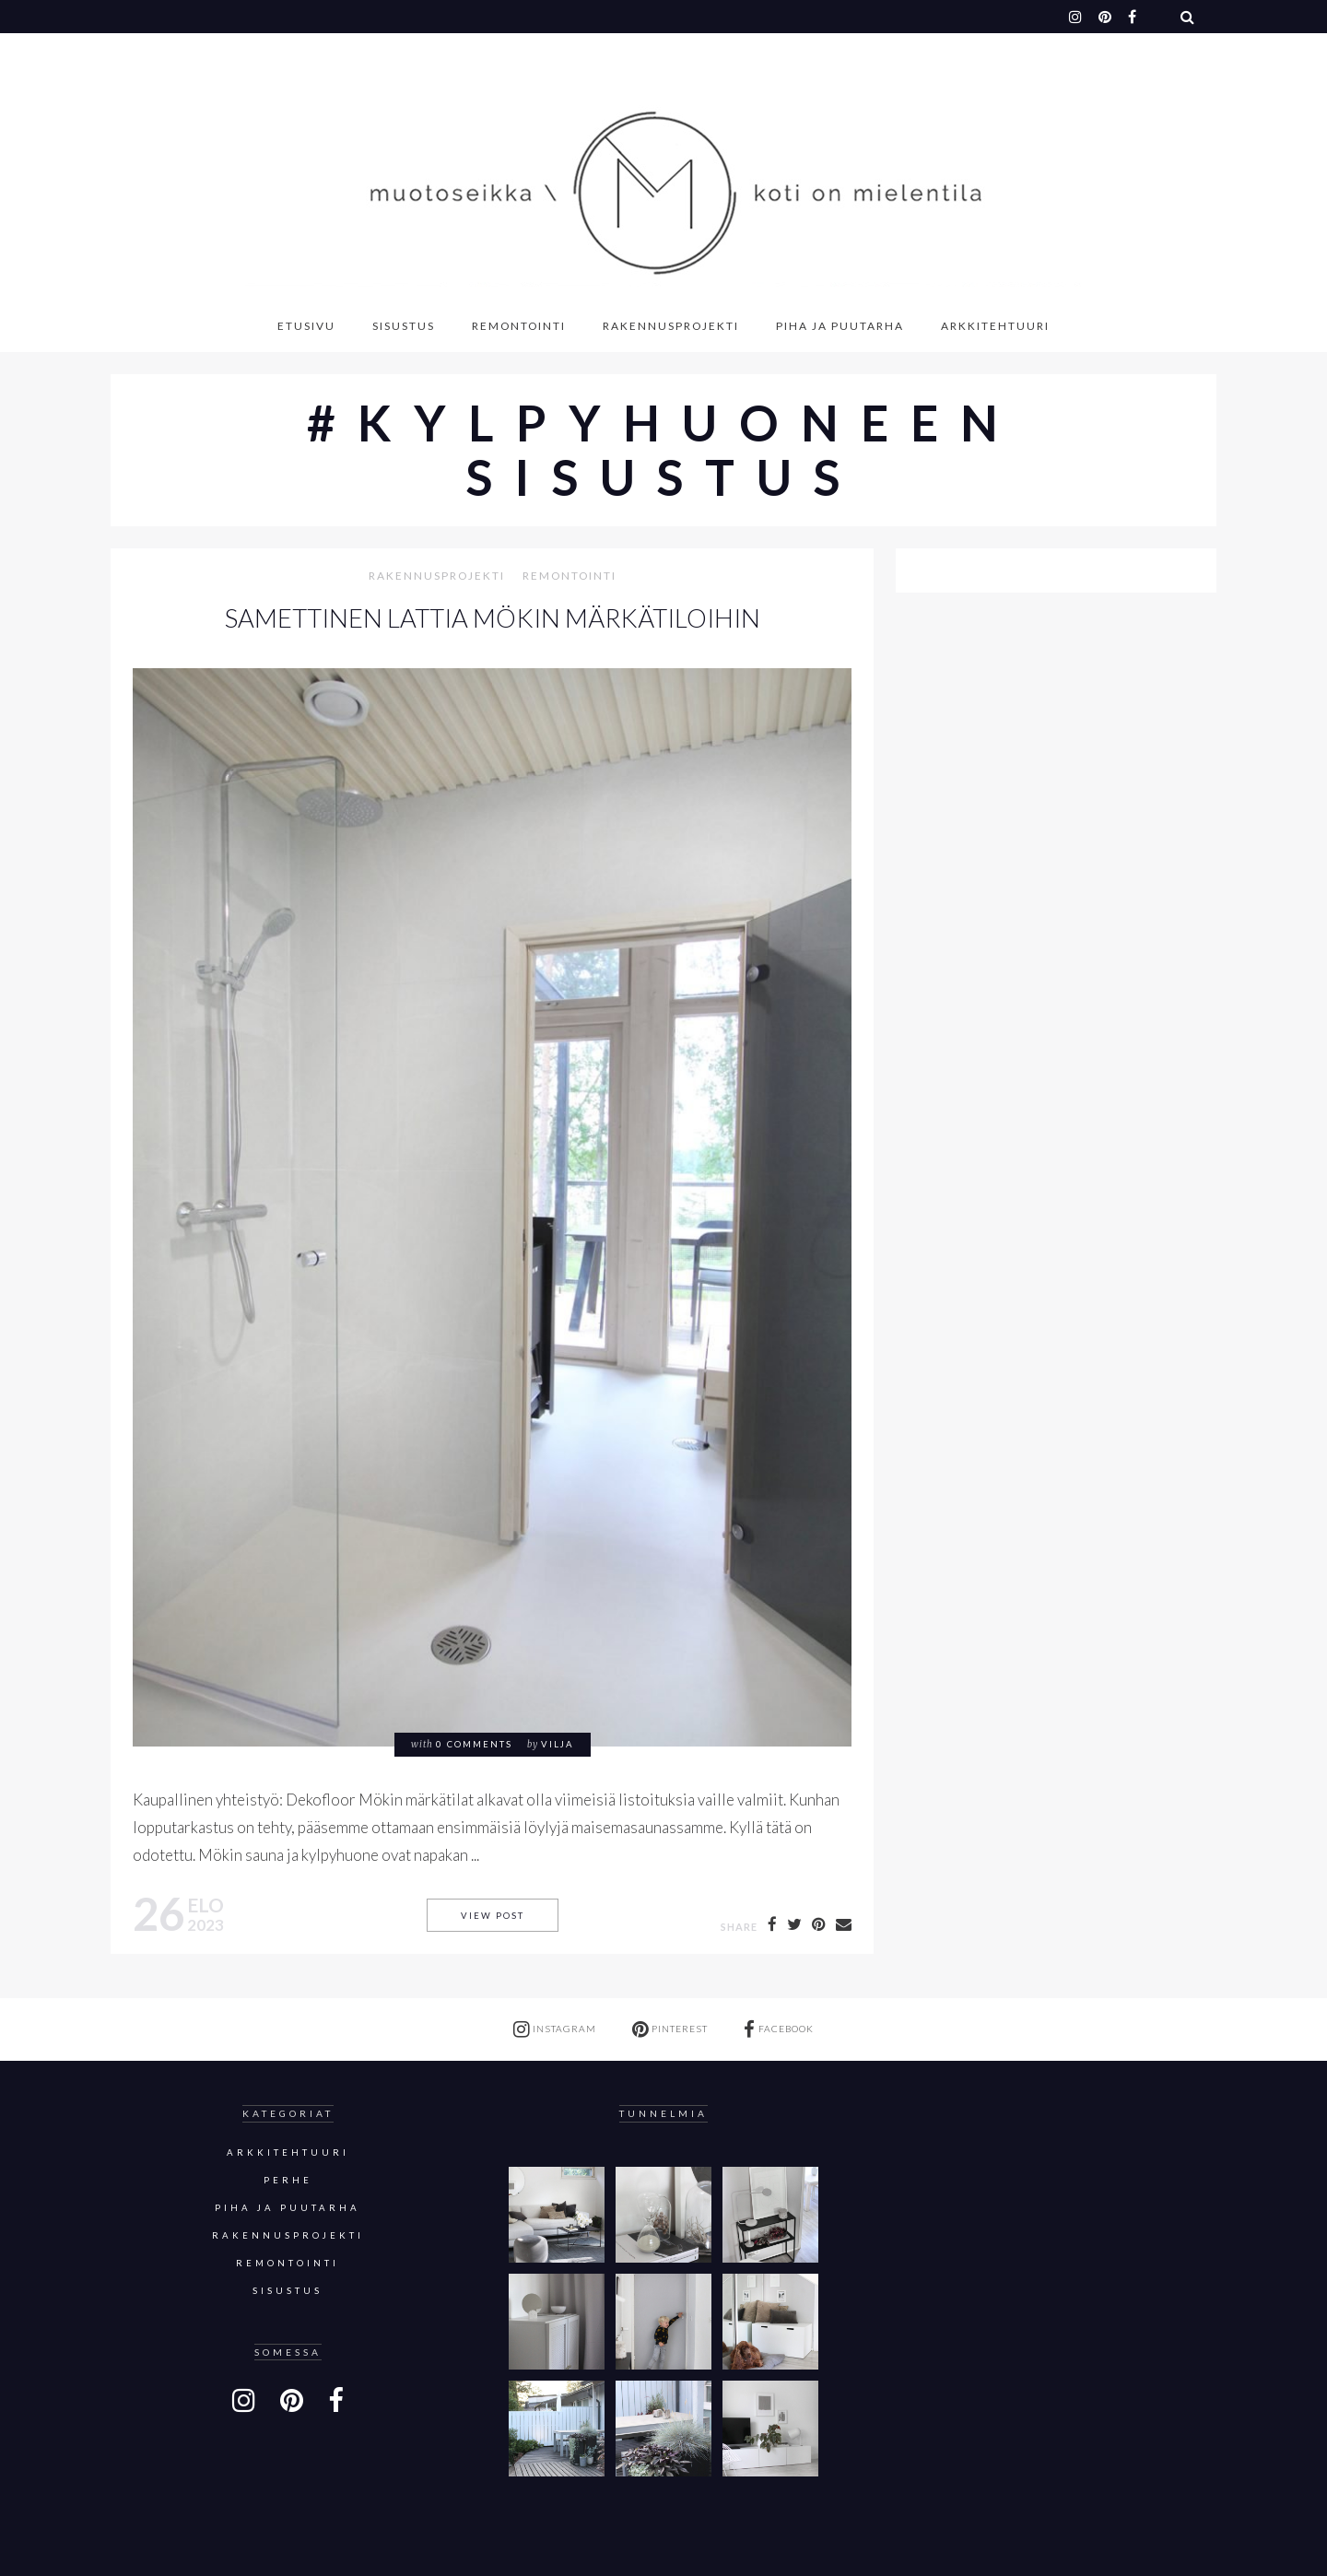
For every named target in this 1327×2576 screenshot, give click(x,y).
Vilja (557, 1744)
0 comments (474, 1744)
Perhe (288, 2180)
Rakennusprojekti (671, 326)
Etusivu (306, 326)
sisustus (287, 2291)
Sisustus (403, 326)
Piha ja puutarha (840, 326)
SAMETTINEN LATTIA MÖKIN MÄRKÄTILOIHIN (492, 618)
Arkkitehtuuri (995, 326)
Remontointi (519, 326)
